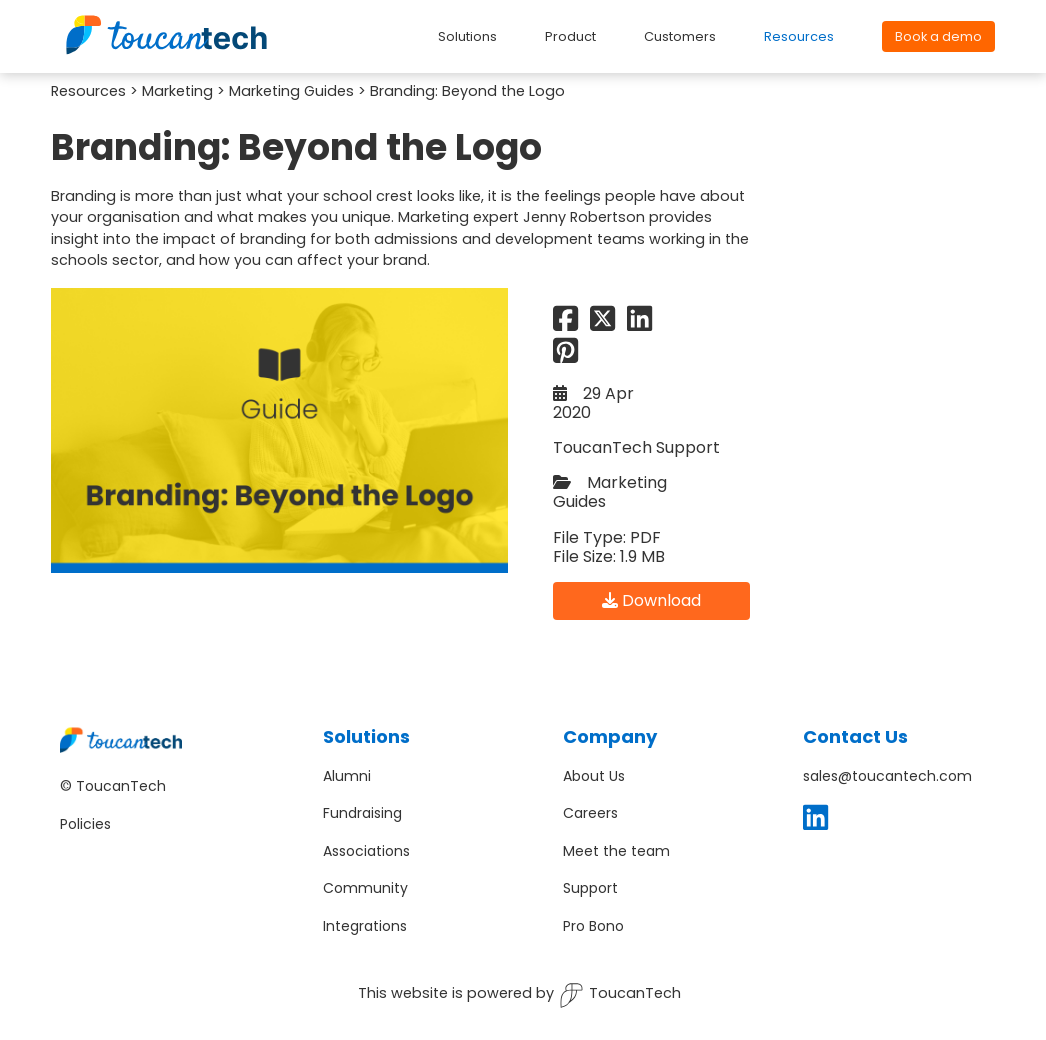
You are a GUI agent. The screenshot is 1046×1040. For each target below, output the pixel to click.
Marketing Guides (291, 91)
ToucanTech (620, 995)
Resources (88, 91)
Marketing (177, 91)
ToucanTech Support (636, 447)
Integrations (365, 926)
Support (590, 888)
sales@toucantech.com (887, 776)
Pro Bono (593, 926)
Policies (85, 824)
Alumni (347, 776)
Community (365, 888)
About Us (594, 776)
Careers (590, 813)
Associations (366, 851)
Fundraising (362, 813)
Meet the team (616, 851)
